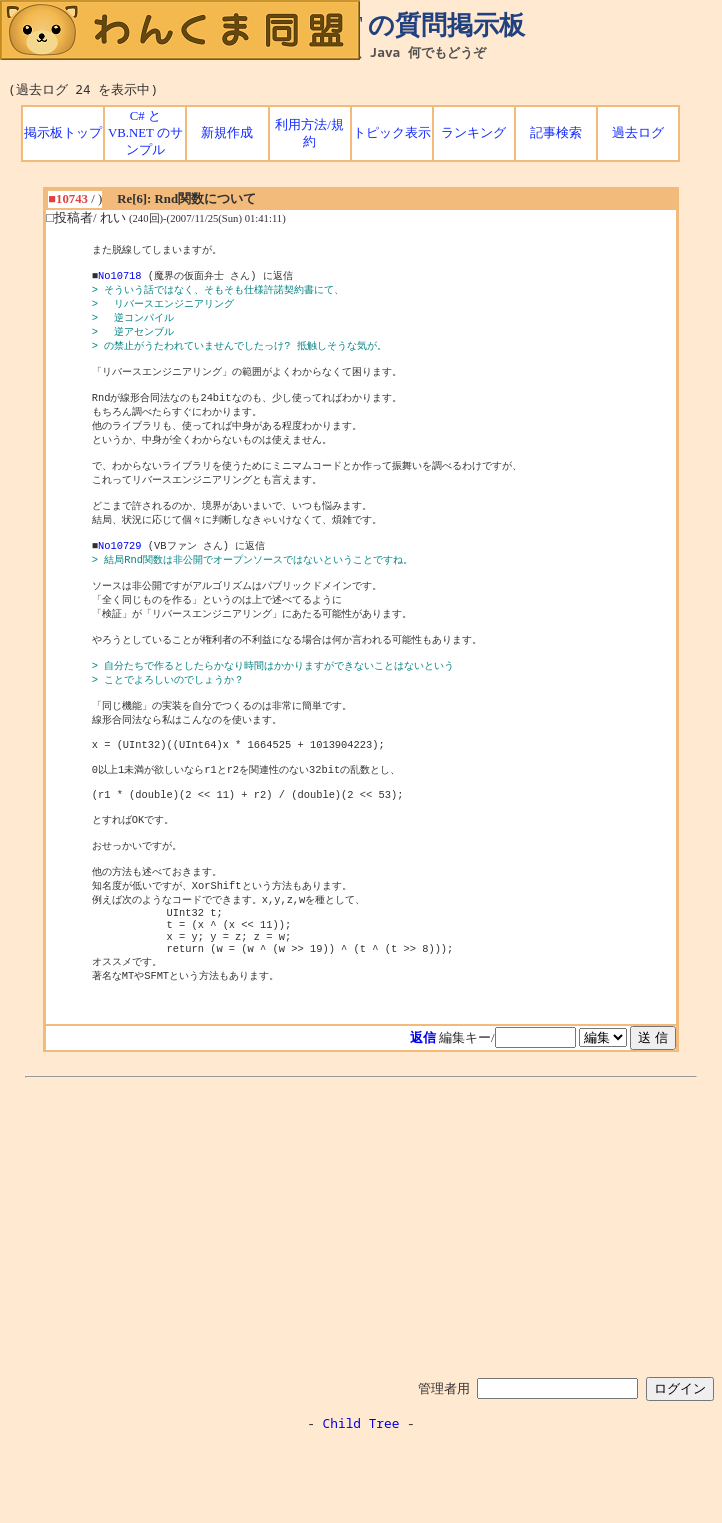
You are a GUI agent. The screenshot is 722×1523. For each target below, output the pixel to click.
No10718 (120, 279)
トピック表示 (392, 133)
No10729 (120, 574)
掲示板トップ (63, 133)
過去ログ (638, 133)
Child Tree (361, 1501)
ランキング (473, 133)
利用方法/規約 (309, 133)
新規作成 (227, 133)
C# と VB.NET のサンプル (145, 133)
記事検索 (556, 133)
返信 (423, 1116)
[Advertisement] (361, 1303)
